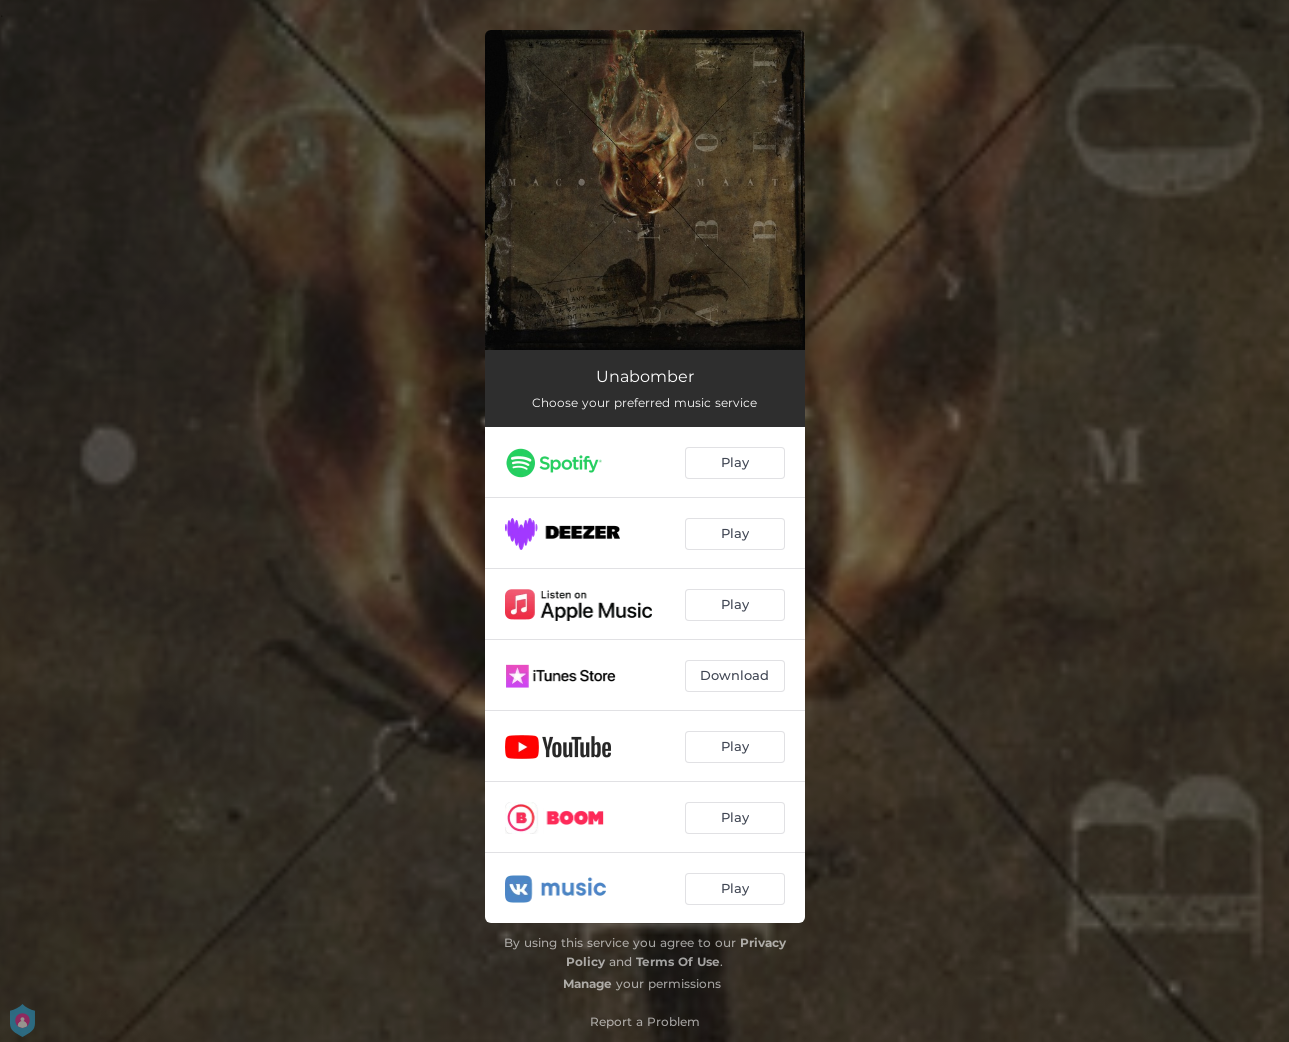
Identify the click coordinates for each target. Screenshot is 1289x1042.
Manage (587, 983)
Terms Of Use (678, 961)
